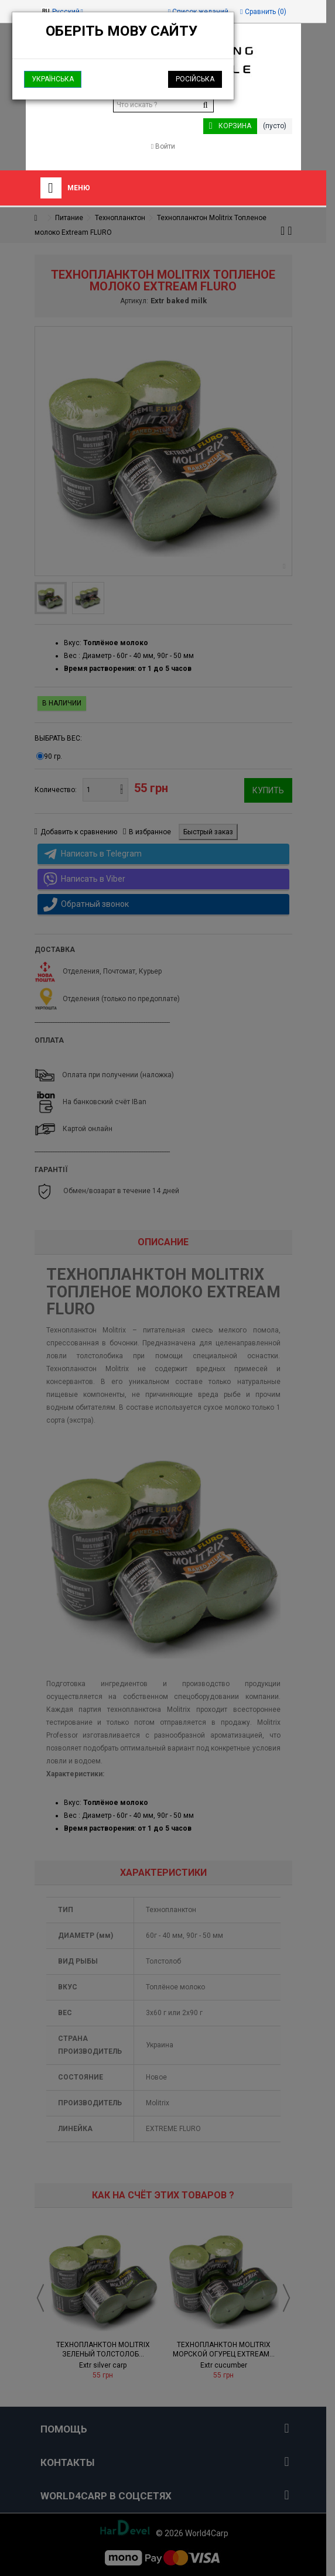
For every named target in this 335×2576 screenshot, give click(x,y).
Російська (195, 79)
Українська (53, 79)
